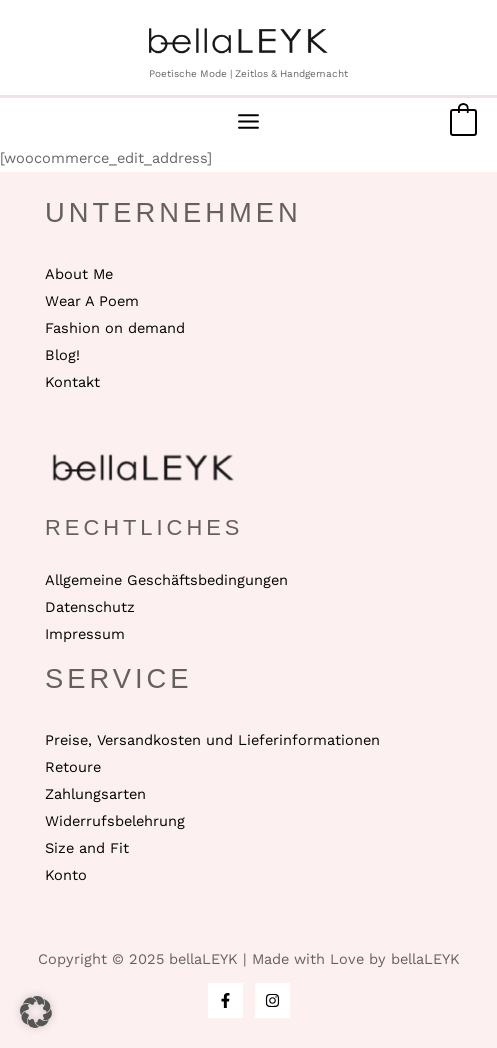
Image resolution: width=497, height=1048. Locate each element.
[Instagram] (272, 1000)
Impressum (85, 634)
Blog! (62, 355)
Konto (66, 875)
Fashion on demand (115, 328)
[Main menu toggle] (248, 121)
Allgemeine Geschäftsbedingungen (166, 580)
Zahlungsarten (95, 794)
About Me (79, 274)
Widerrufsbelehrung (115, 821)
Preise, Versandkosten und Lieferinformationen (212, 740)
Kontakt (72, 382)
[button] (36, 1012)
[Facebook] (225, 1000)
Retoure (73, 767)
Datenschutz (90, 607)
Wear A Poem (92, 301)
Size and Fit (87, 848)
